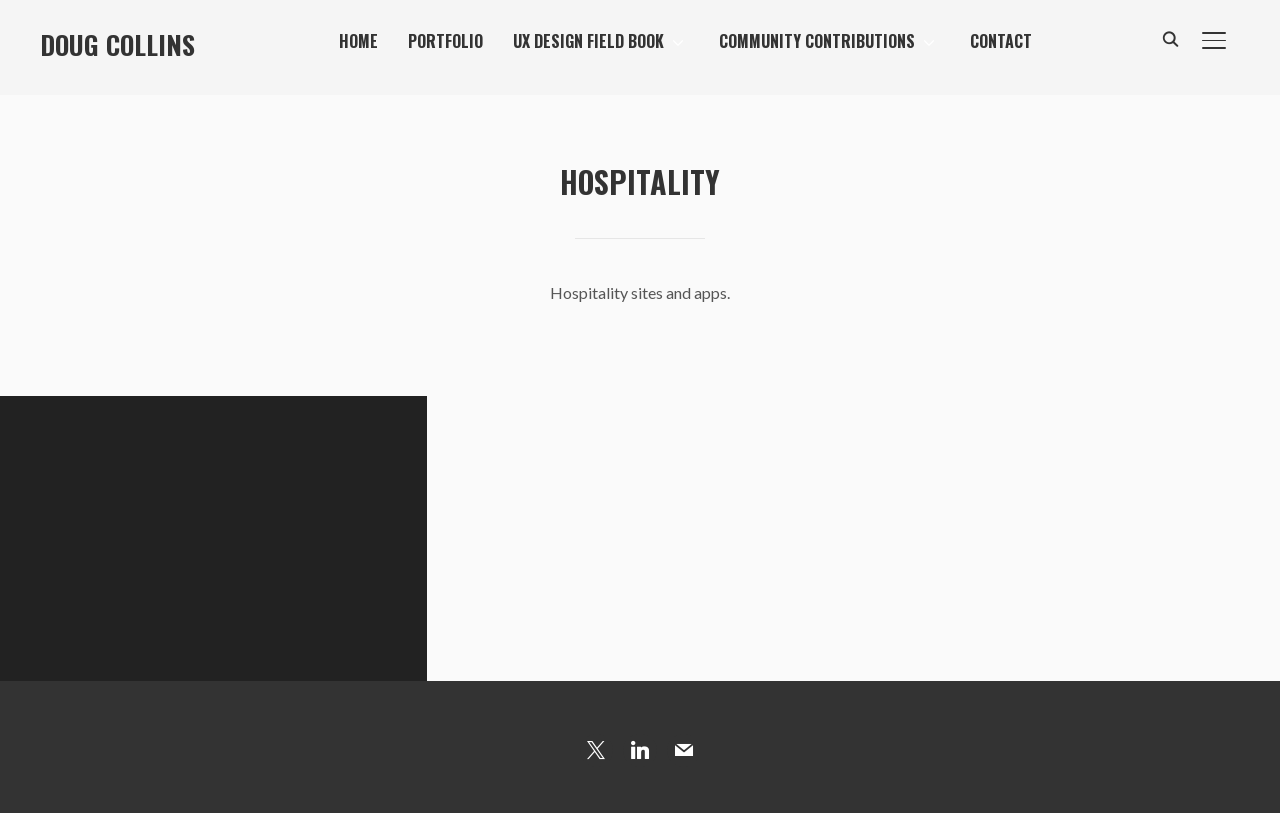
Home (358, 41)
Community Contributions (817, 41)
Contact (1001, 41)
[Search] (1170, 38)
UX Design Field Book (588, 41)
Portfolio (445, 41)
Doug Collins (117, 44)
